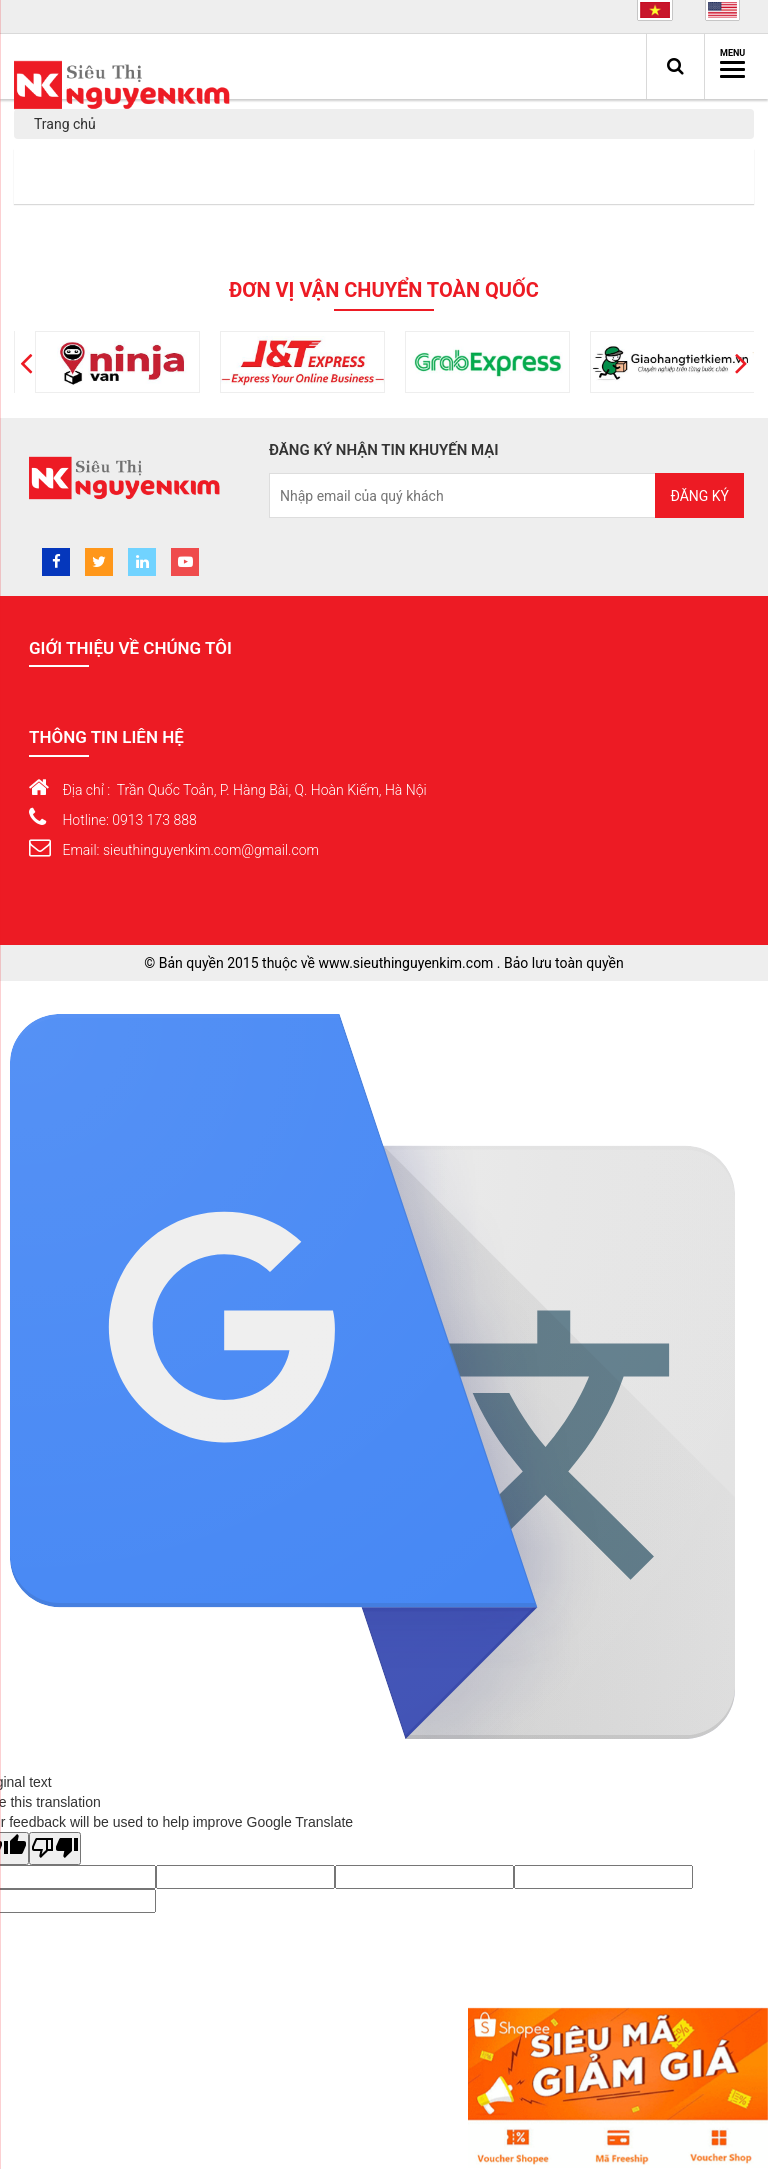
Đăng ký (699, 496)
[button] (26, 362)
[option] (185, 362)
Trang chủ (65, 124)
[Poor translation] (55, 1848)
